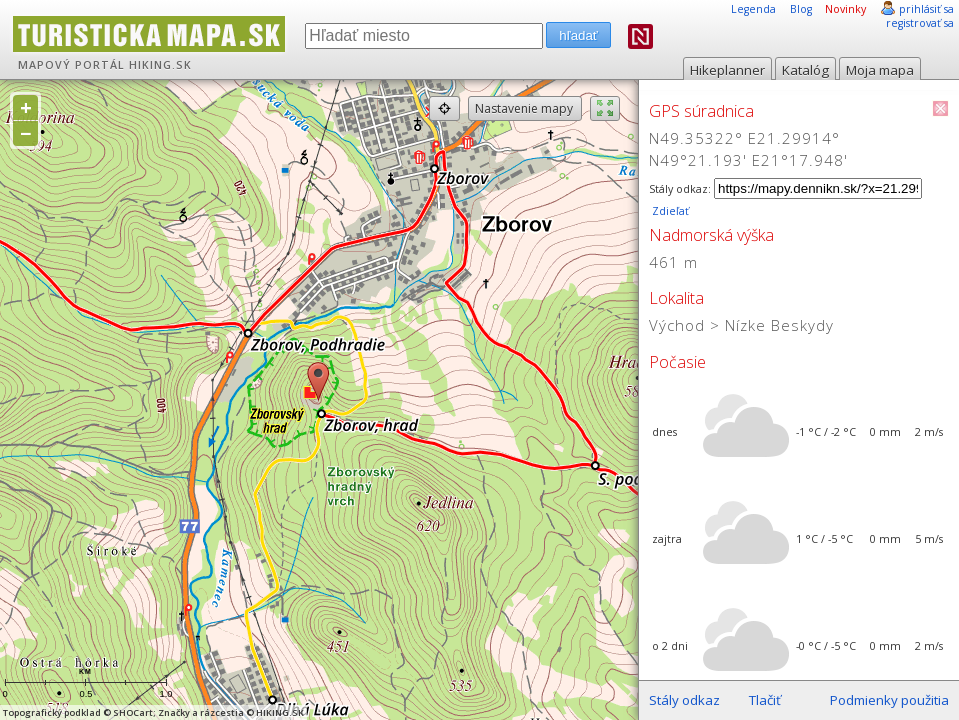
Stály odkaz (684, 700)
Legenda (753, 9)
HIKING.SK (160, 65)
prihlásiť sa (926, 9)
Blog (801, 9)
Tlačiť (765, 700)
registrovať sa (920, 23)
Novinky (845, 9)
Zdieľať (669, 211)
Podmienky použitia (889, 700)
